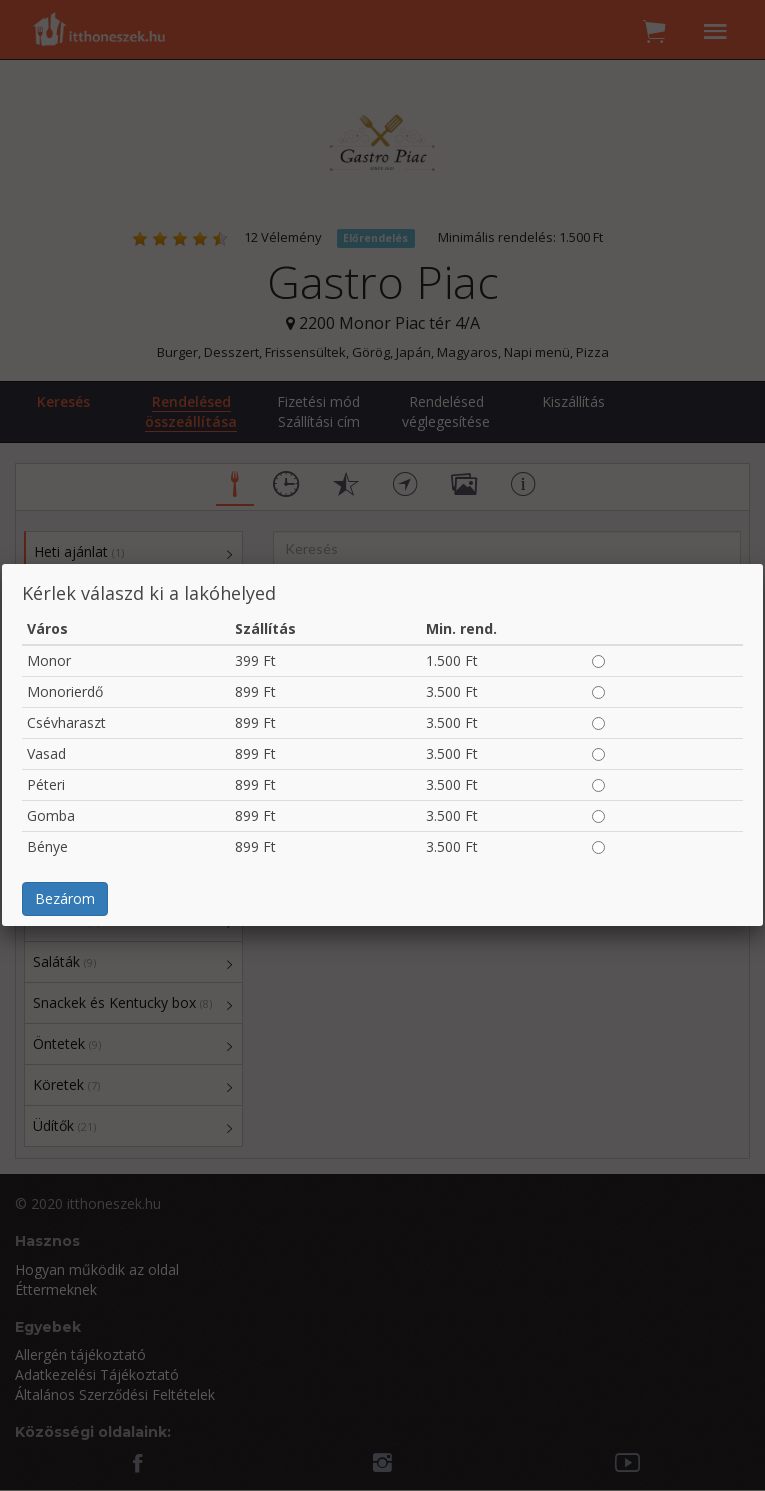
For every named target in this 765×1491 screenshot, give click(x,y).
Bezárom (65, 898)
